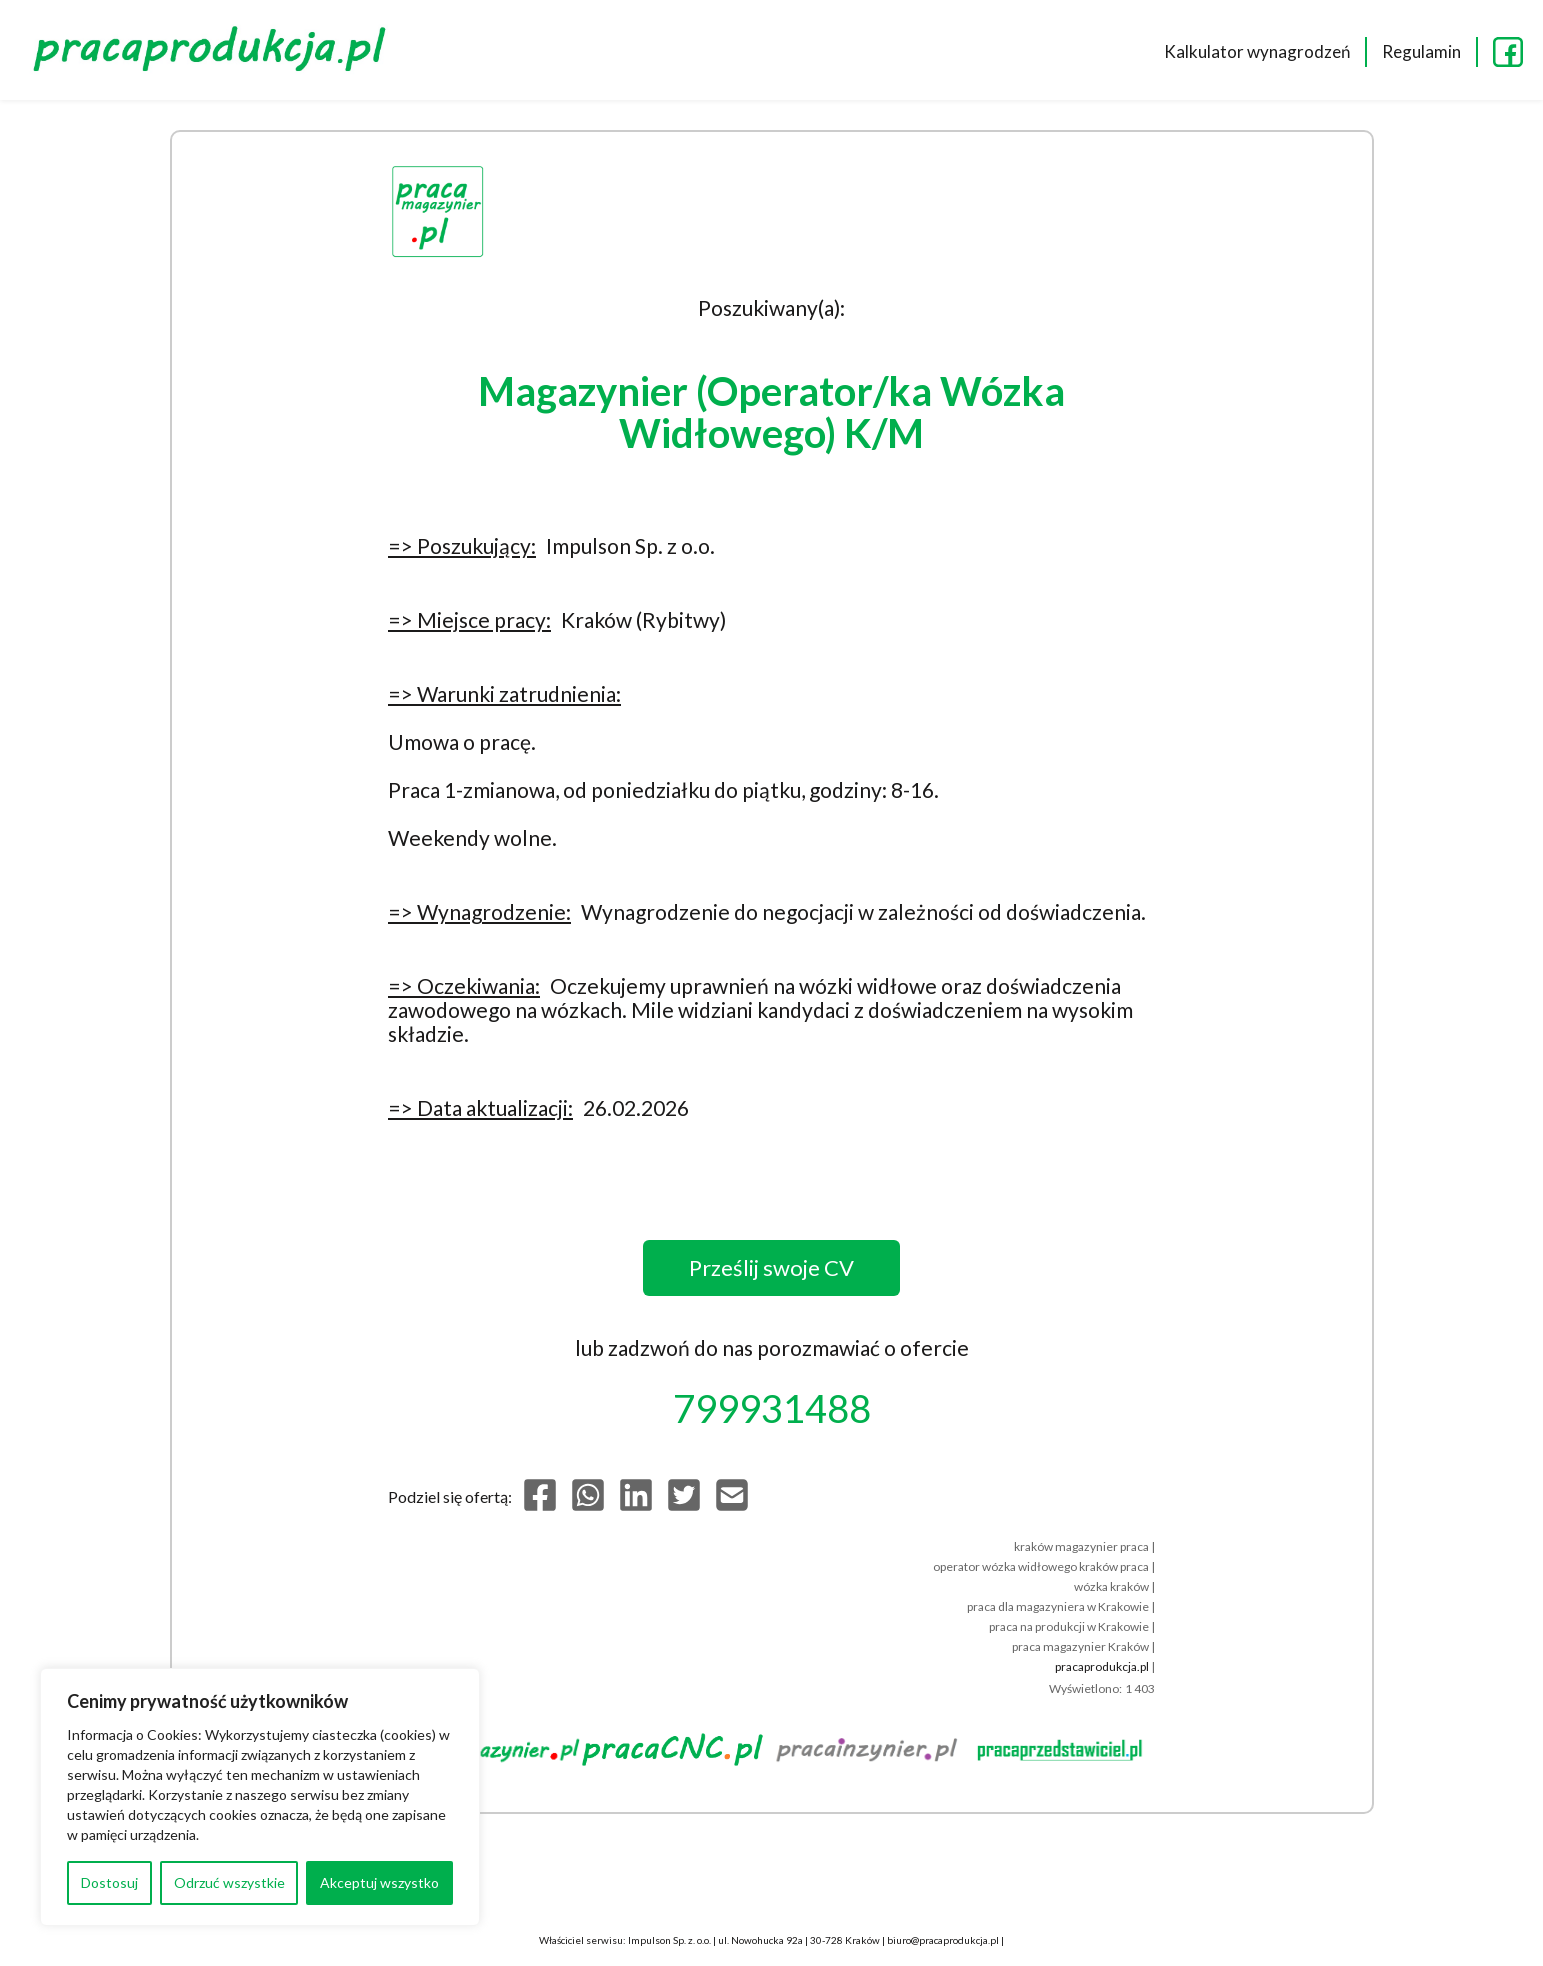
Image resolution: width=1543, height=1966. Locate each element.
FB (1508, 52)
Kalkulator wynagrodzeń (1257, 51)
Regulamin (1421, 51)
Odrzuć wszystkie (229, 1882)
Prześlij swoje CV (771, 1267)
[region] (260, 1797)
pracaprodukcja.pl (1102, 1666)
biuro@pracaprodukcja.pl (943, 1940)
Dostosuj (109, 1882)
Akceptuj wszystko (379, 1882)
